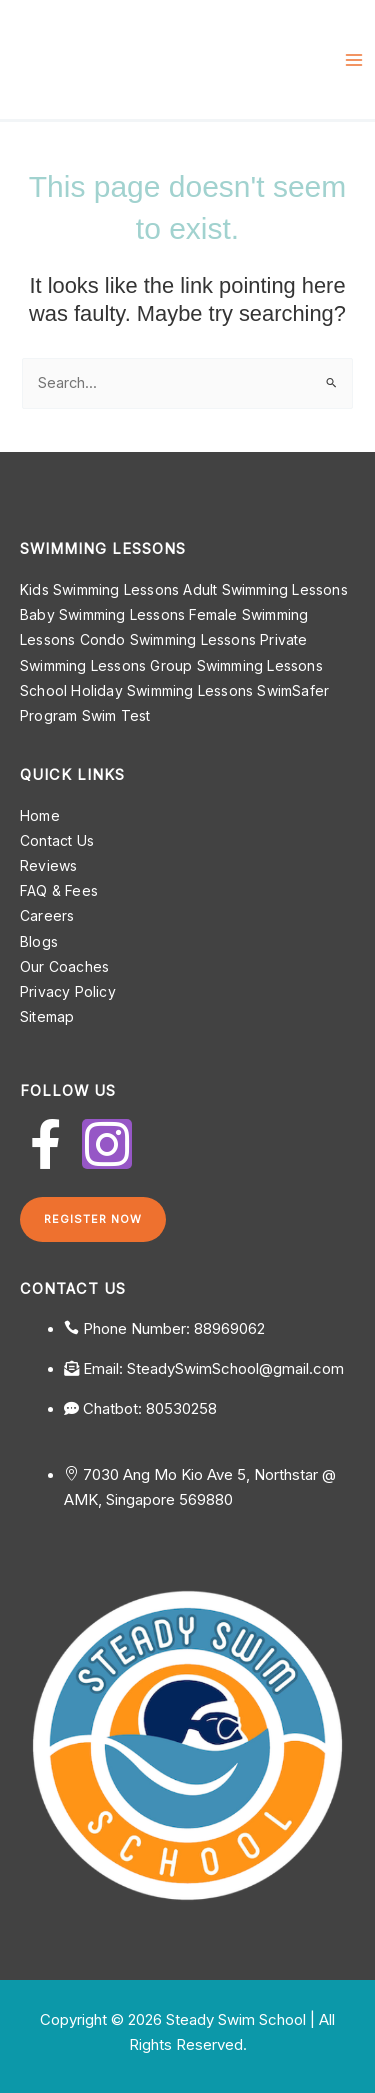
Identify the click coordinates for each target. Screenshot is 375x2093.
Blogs (39, 941)
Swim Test (116, 715)
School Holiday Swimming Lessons (136, 690)
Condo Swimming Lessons (168, 639)
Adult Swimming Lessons (265, 589)
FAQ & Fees (59, 890)
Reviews (48, 865)
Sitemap (47, 1016)
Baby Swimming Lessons (102, 614)
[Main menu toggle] (354, 60)
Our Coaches (64, 966)
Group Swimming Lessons (236, 665)
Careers (47, 915)
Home (40, 815)
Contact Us (57, 840)
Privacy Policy (68, 991)
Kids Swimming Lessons (99, 589)
